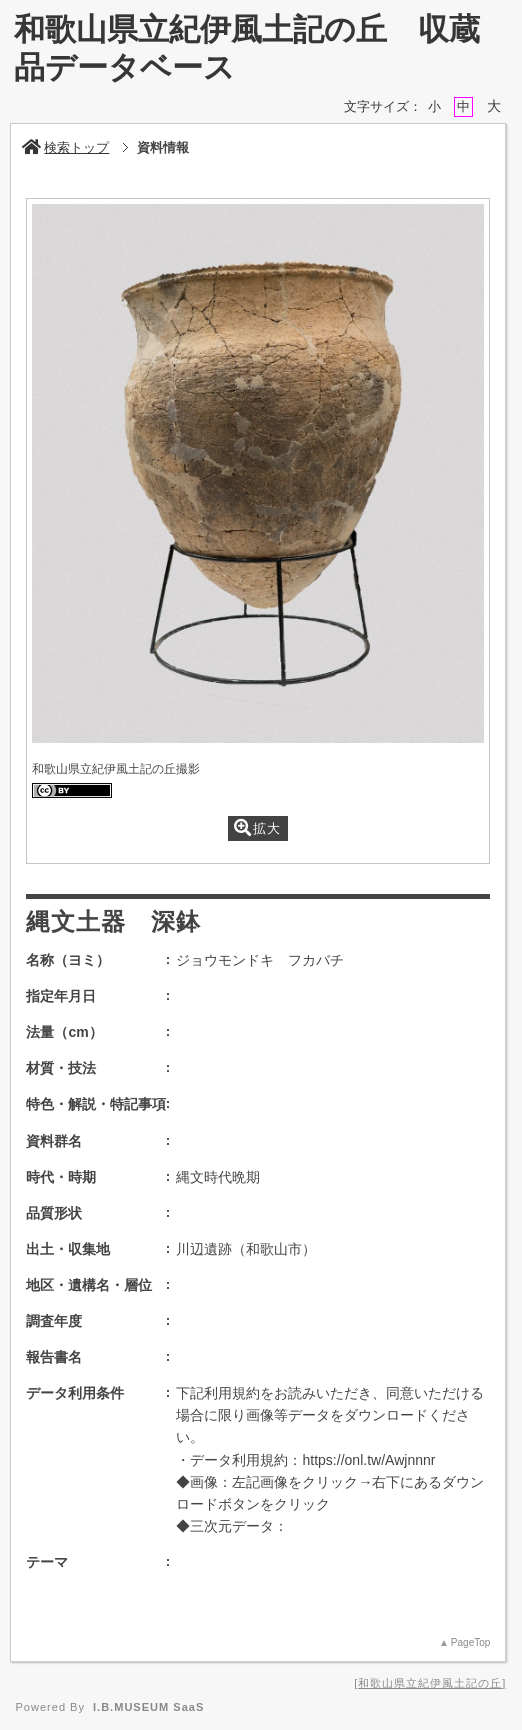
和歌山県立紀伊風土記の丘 (430, 1683)
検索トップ (65, 147)
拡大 (257, 827)
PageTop (470, 1642)
